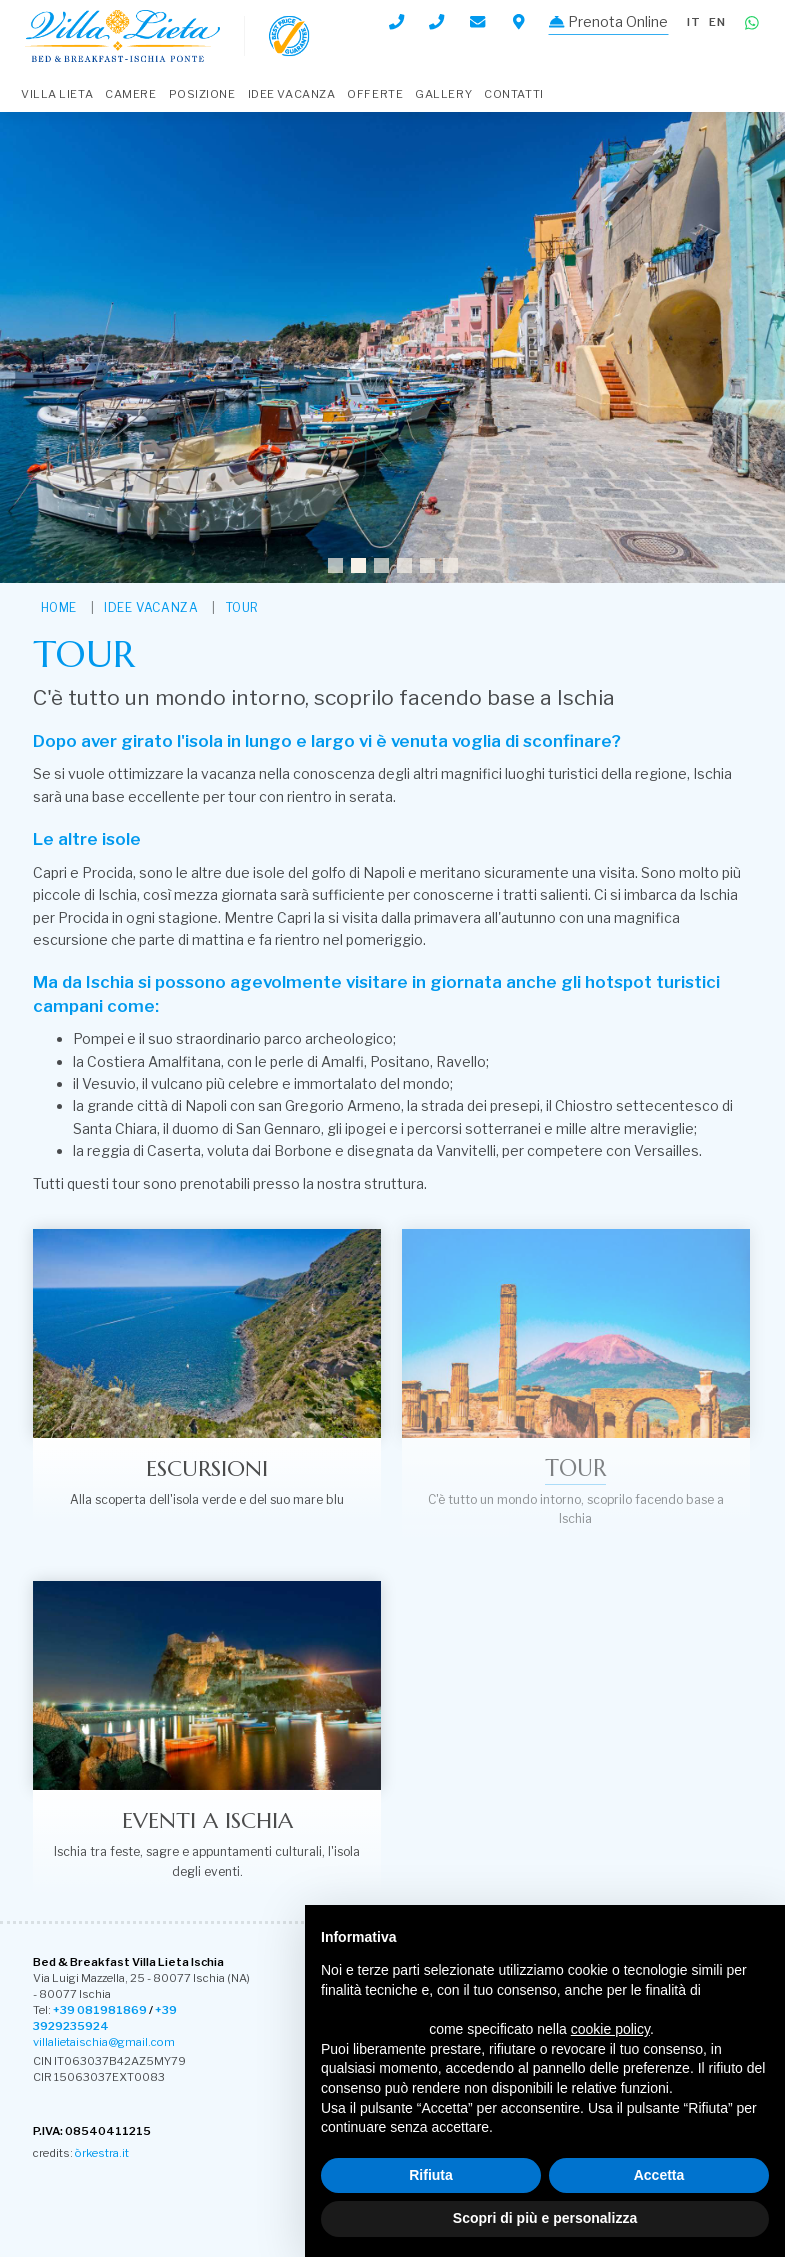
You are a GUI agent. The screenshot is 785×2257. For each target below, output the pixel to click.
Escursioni (207, 1468)
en (717, 22)
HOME (59, 607)
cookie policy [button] (610, 2029)
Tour (242, 607)
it (694, 22)
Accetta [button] (659, 2175)
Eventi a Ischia (207, 1820)
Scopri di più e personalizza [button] (545, 2218)
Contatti (513, 94)
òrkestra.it (102, 2153)
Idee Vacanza (292, 94)
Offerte (375, 94)
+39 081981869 (100, 2010)
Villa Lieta (57, 94)
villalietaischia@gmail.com (104, 2042)
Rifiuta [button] (431, 2175)
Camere (130, 94)
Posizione (202, 94)
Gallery (443, 94)
